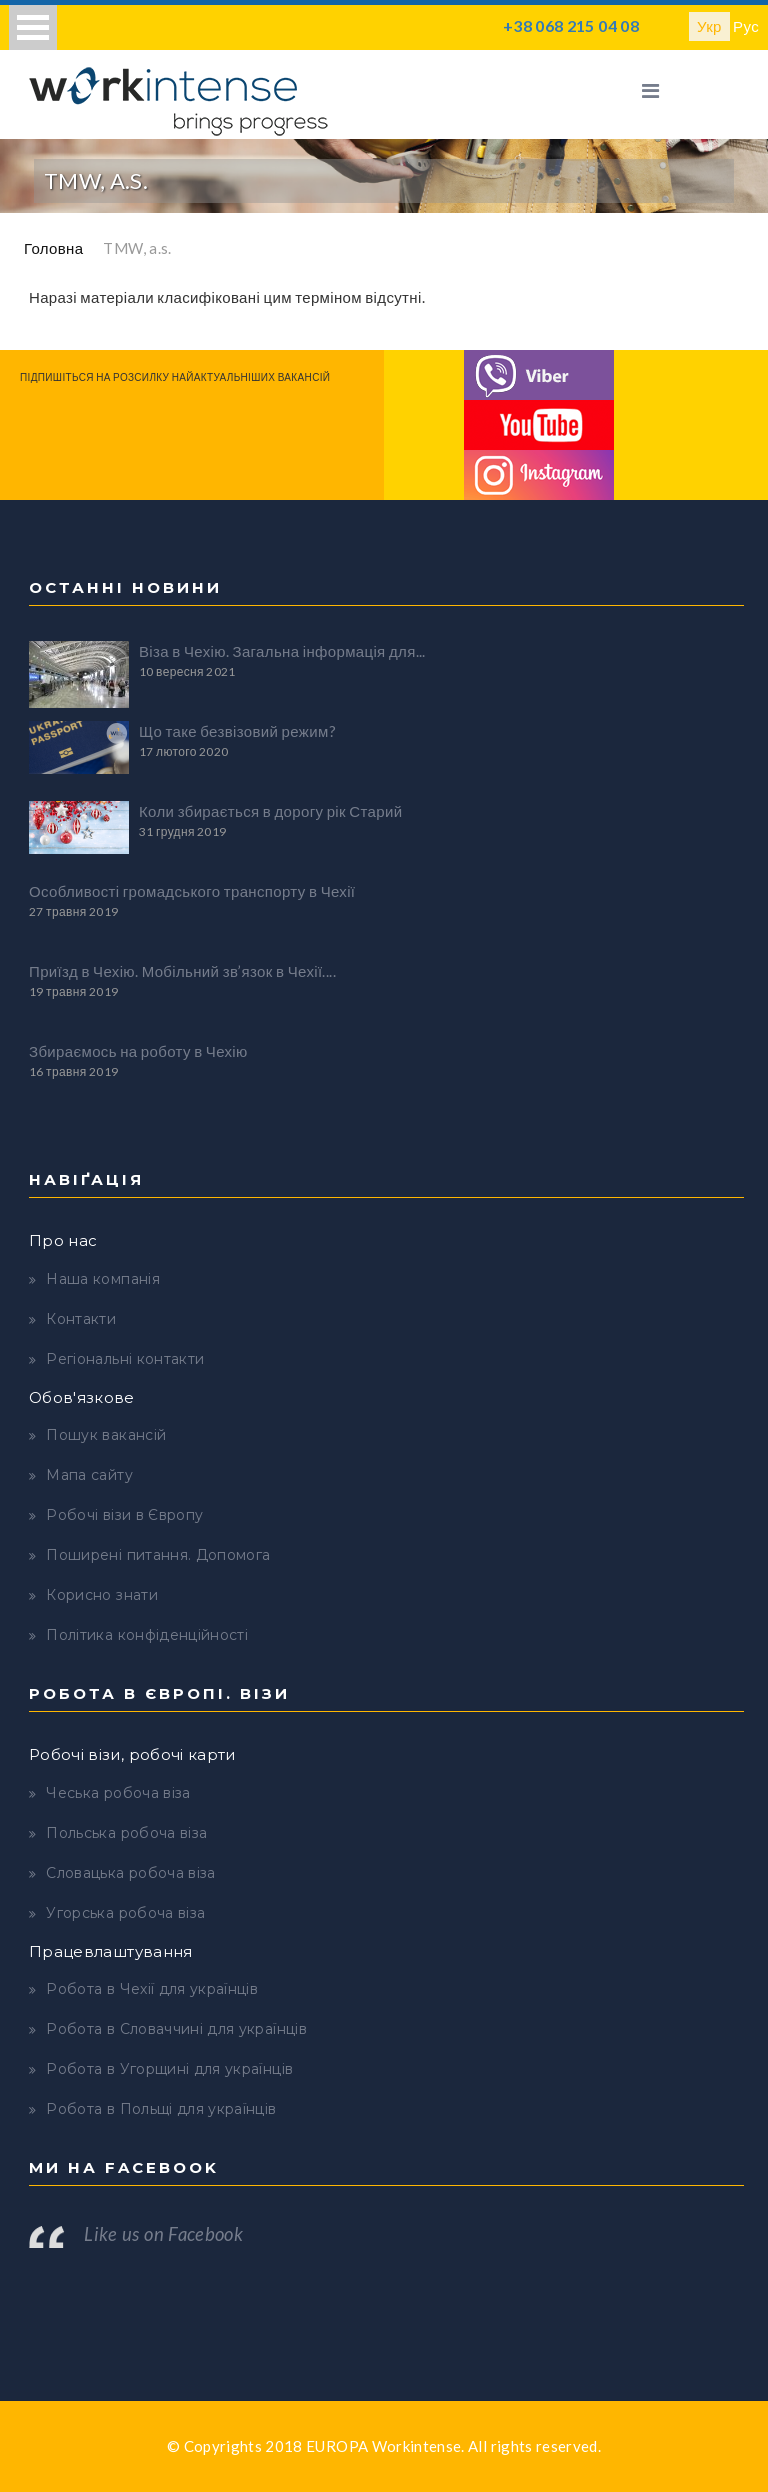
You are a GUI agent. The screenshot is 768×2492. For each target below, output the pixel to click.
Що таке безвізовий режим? (237, 731)
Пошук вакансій (106, 1435)
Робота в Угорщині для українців (169, 2069)
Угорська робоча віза (125, 1913)
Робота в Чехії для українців (152, 1989)
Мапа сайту (89, 1475)
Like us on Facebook (163, 2234)
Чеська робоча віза (118, 1793)
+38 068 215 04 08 (571, 25)
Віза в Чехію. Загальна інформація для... (282, 651)
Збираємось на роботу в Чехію (138, 1051)
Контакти (81, 1319)
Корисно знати (102, 1595)
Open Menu (33, 27)
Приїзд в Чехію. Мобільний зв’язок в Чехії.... (182, 971)
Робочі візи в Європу (124, 1515)
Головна (53, 248)
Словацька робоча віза (130, 1873)
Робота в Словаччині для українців (176, 2029)
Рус (746, 26)
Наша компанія (103, 1279)
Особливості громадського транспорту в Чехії (192, 891)
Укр (709, 26)
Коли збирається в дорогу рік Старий (270, 811)
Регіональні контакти (125, 1359)
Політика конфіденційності (147, 1635)
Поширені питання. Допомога (158, 1555)
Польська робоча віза (126, 1833)
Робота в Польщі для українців (161, 2109)
